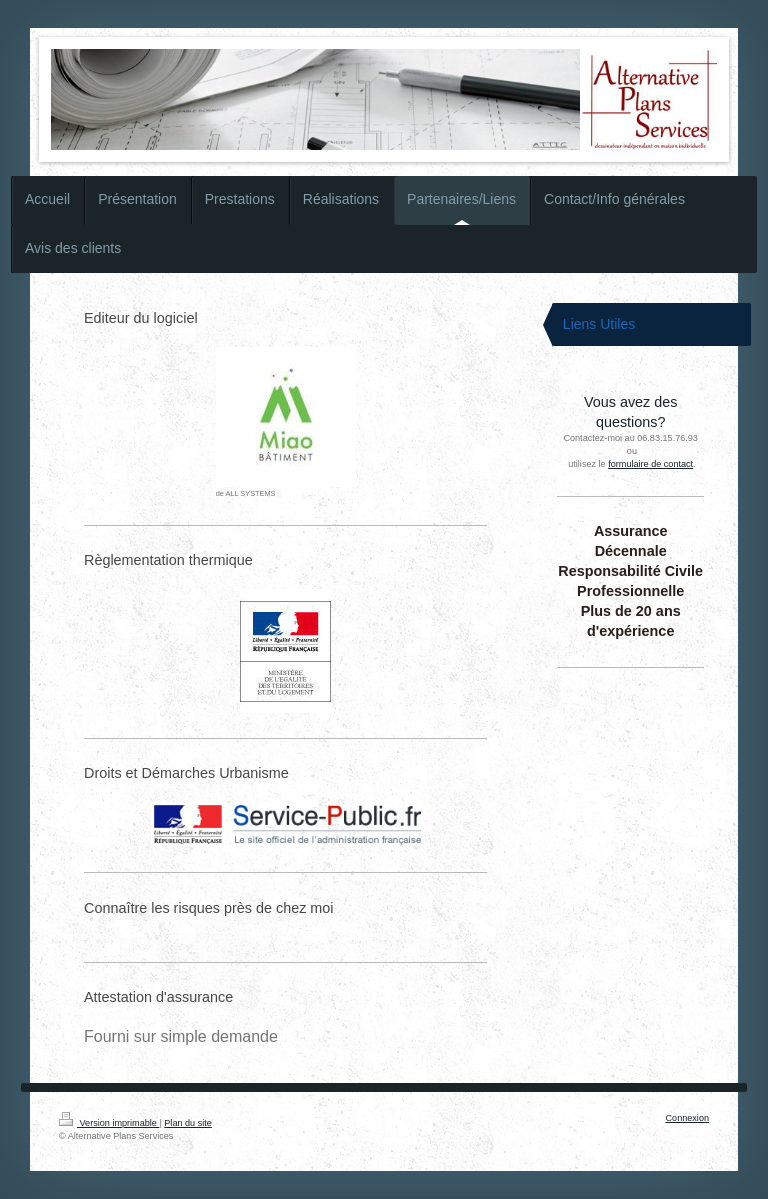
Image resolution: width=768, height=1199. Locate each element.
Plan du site (188, 1123)
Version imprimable (109, 1123)
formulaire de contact (650, 464)
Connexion (687, 1118)
